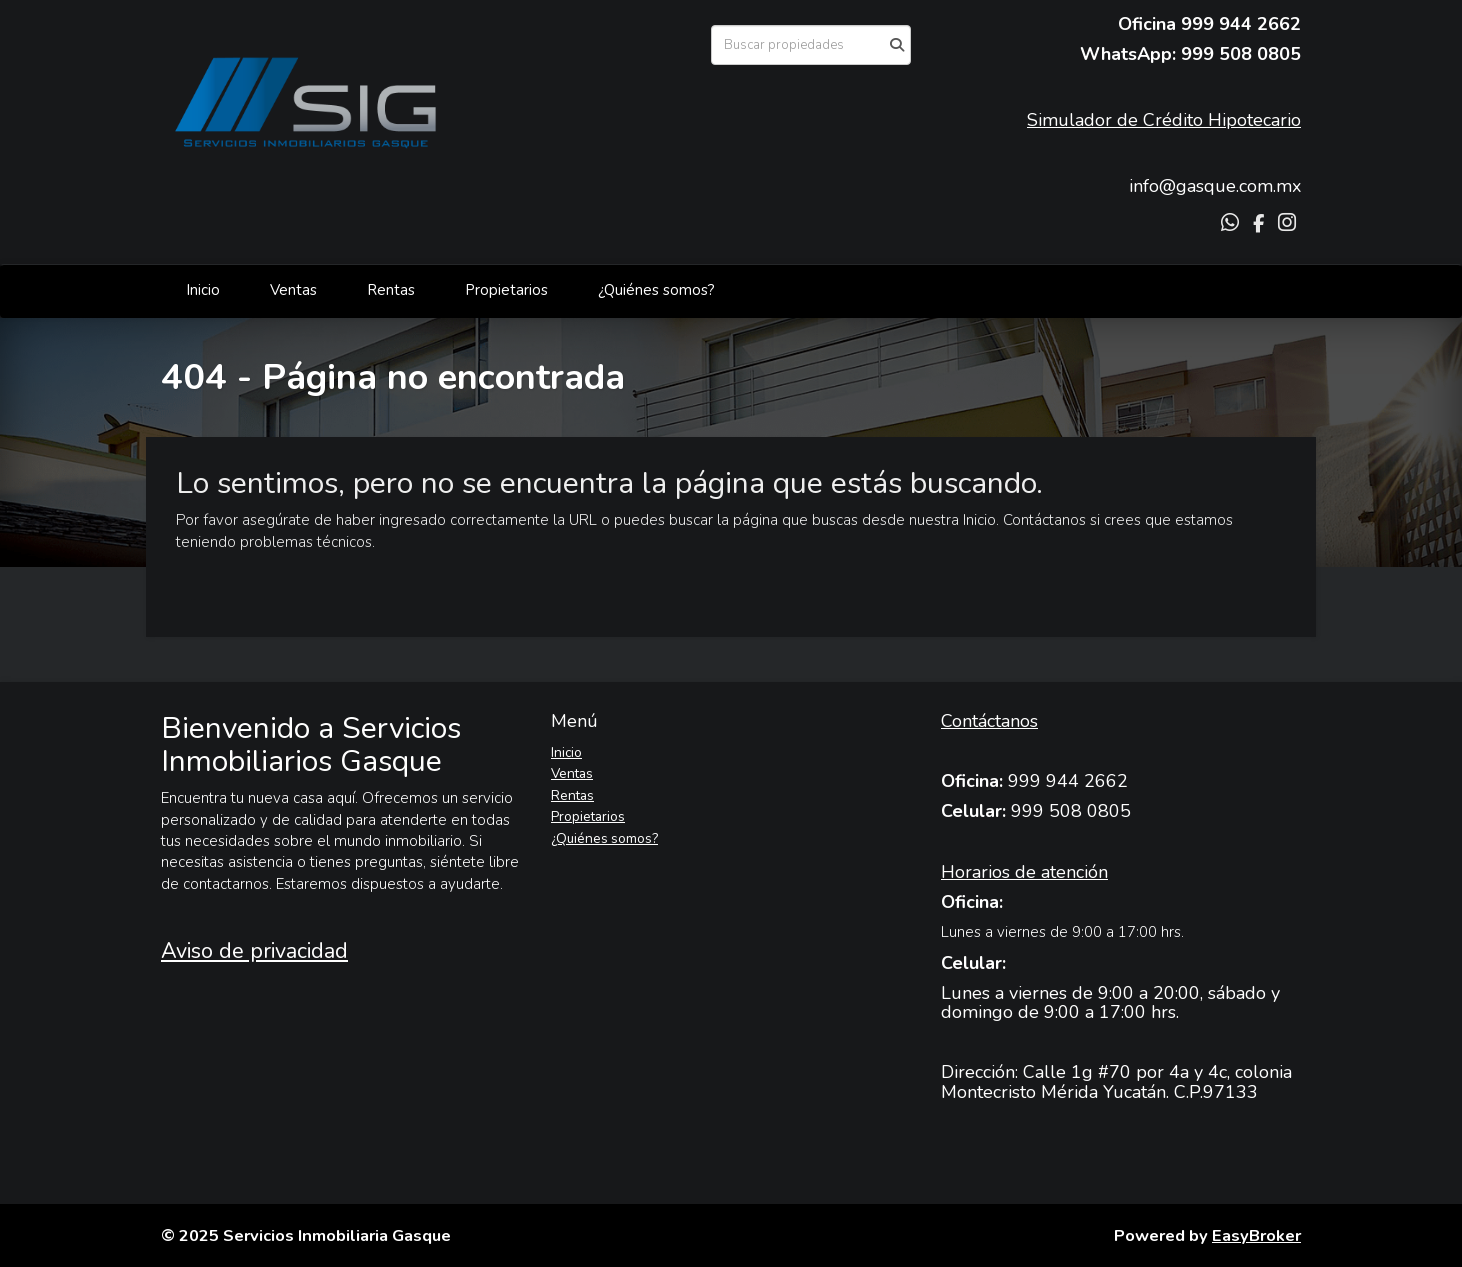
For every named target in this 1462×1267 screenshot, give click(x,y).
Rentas (391, 290)
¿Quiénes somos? (656, 290)
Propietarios (506, 290)
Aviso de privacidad (254, 951)
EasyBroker (1256, 1235)
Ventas (293, 290)
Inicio (203, 290)
